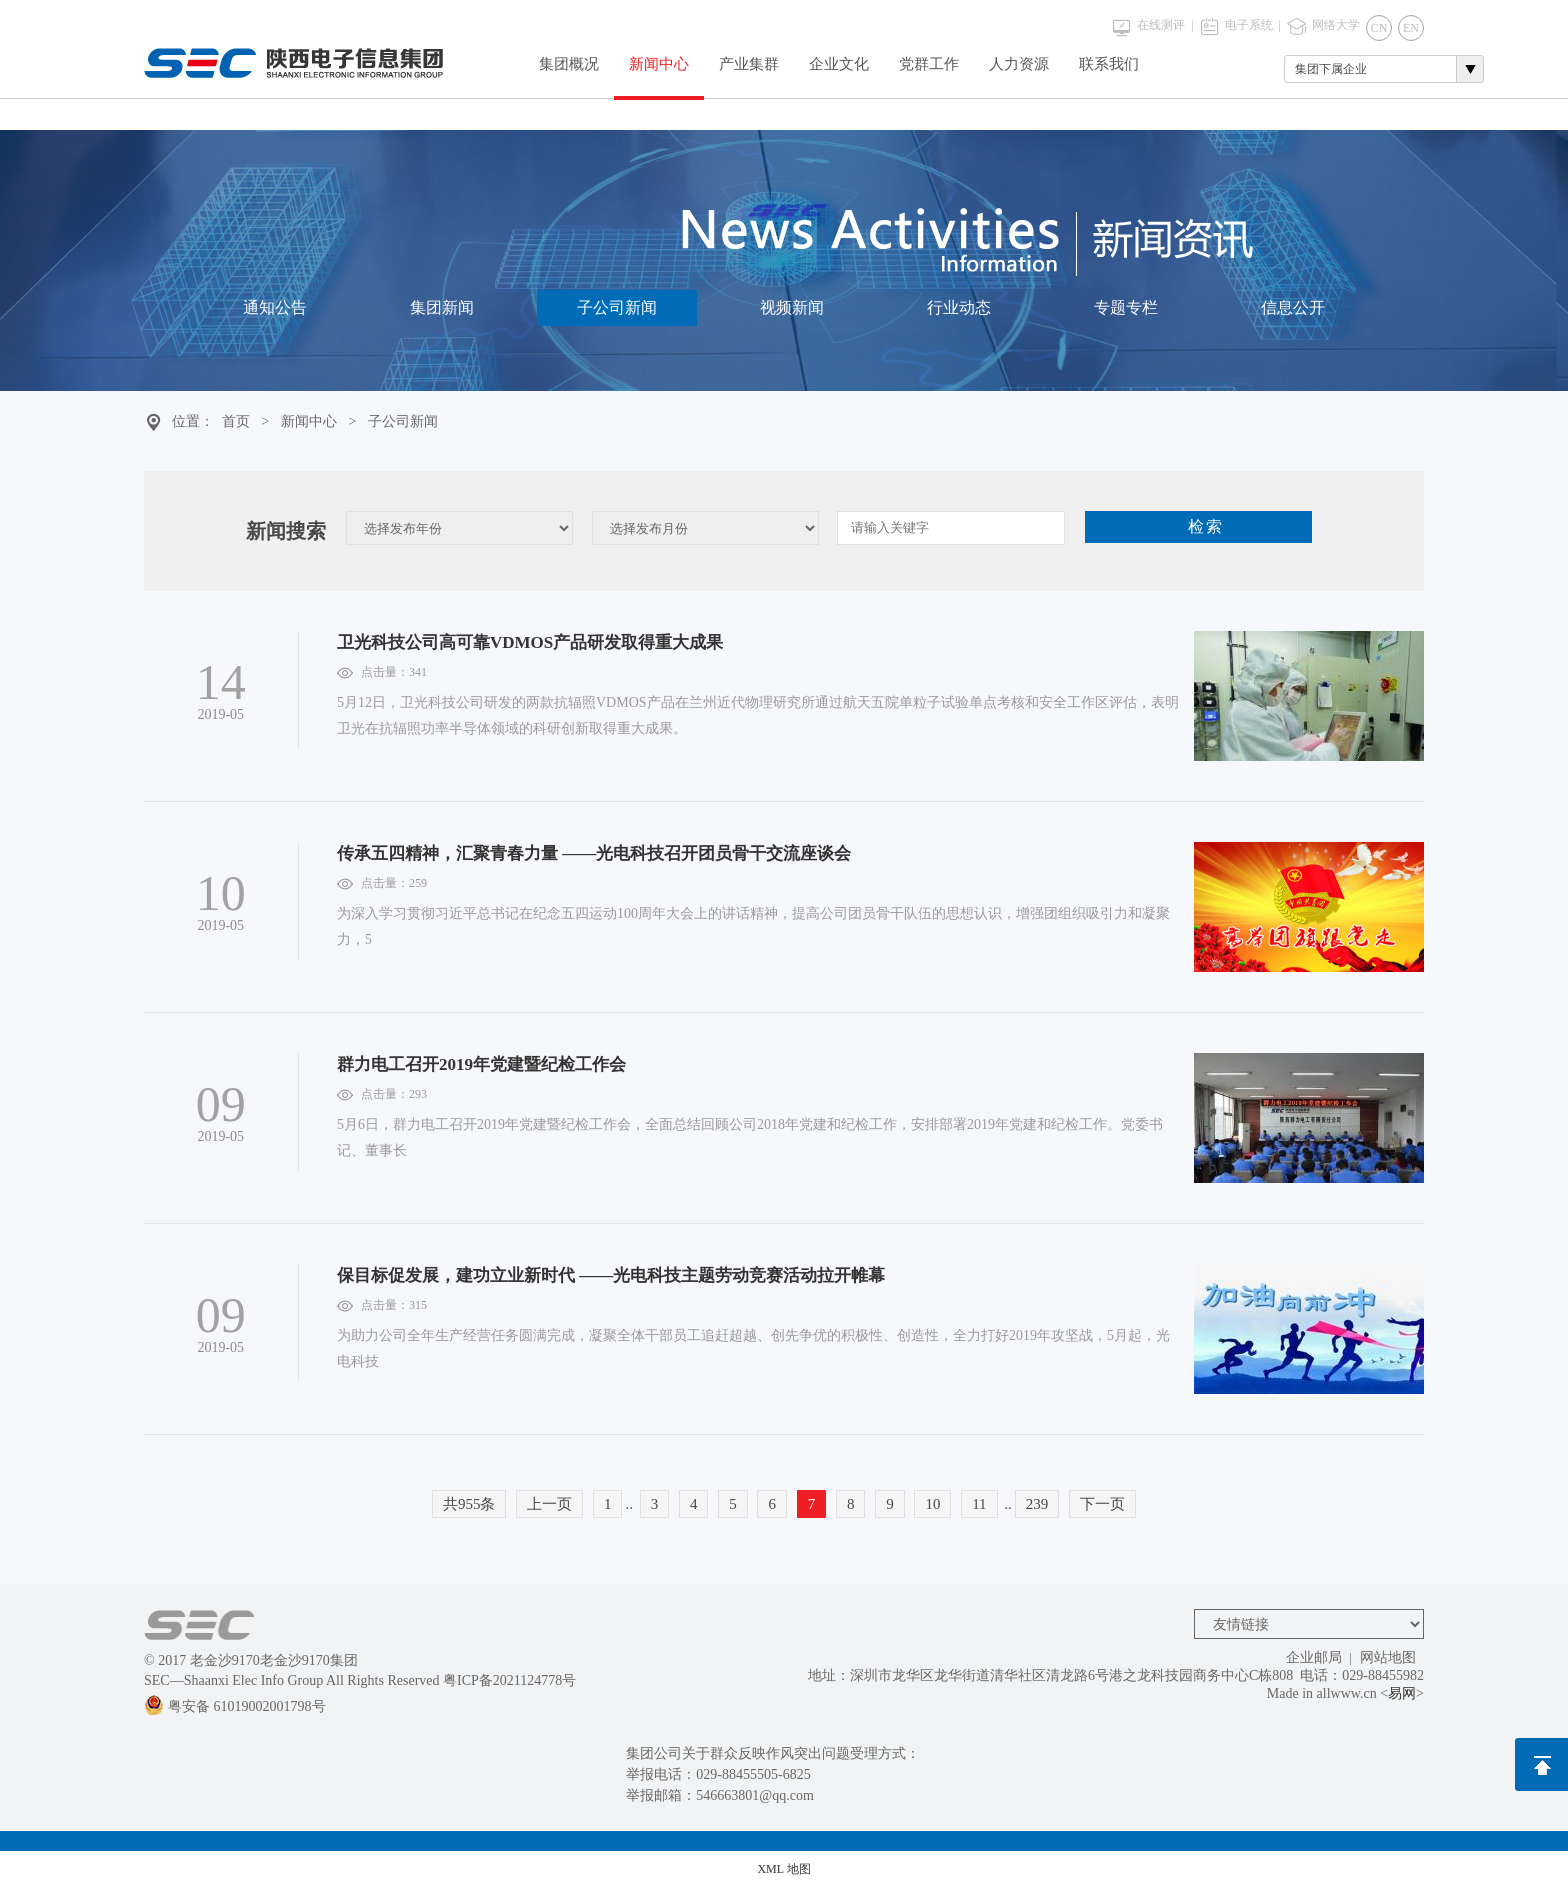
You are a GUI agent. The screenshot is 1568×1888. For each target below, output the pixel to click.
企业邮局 (1314, 1657)
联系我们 (1109, 64)
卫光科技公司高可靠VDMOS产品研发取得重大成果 (530, 642)
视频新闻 (792, 312)
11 (979, 1504)
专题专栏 (1126, 312)
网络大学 (1336, 25)
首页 (236, 421)
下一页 (1102, 1504)
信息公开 (1293, 312)
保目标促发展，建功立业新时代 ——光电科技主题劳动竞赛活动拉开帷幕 (611, 1275)
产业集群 (749, 64)
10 (932, 1504)
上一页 (549, 1504)
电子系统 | (1253, 25)
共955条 (469, 1504)
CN (1379, 28)
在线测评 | (1165, 25)
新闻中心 (659, 64)
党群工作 (929, 64)
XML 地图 (783, 1869)
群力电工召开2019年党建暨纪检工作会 (481, 1064)
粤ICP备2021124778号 (509, 1680)
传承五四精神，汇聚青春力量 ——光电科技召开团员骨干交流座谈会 (594, 853)
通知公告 (275, 312)
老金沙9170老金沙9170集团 (274, 1660)
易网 (1402, 1693)
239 (1037, 1504)
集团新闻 (442, 312)
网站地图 (1388, 1657)
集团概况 (569, 64)
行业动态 (959, 312)
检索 (1206, 526)
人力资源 (1019, 64)
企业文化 (839, 64)
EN (1411, 28)
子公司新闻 (617, 312)
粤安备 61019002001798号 (235, 1706)
